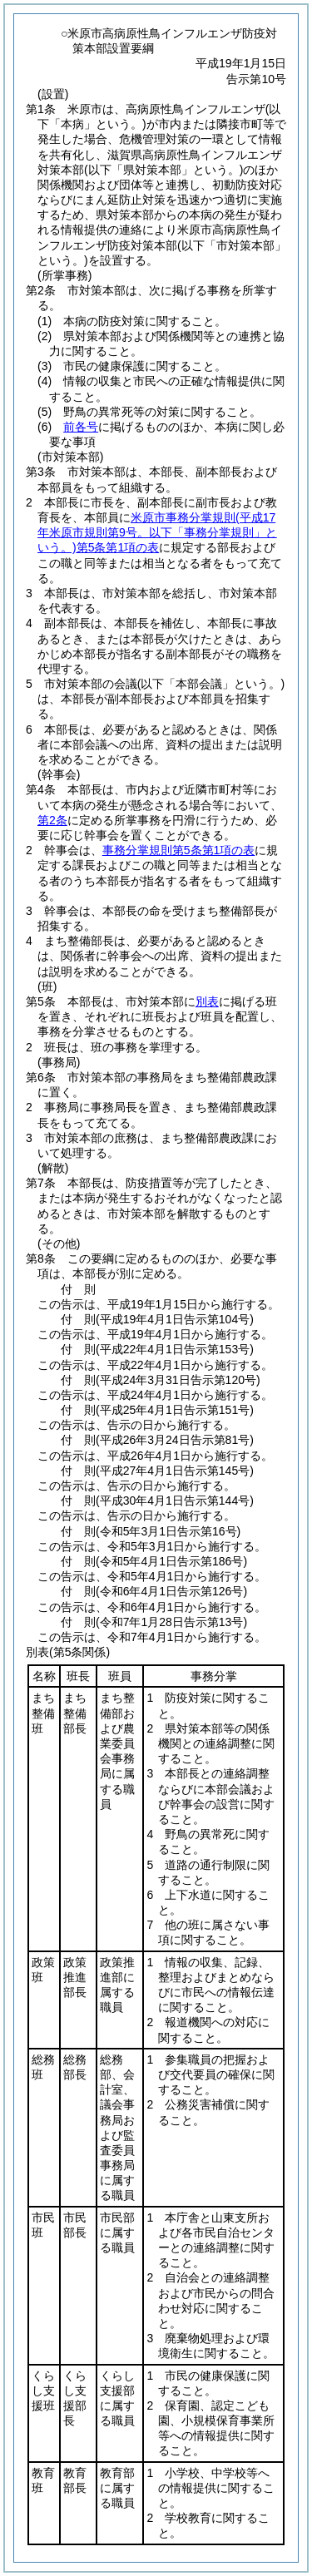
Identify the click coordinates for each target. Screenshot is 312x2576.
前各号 (80, 426)
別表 (207, 1001)
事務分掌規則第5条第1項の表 (178, 850)
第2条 (52, 820)
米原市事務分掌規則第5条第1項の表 (157, 532)
